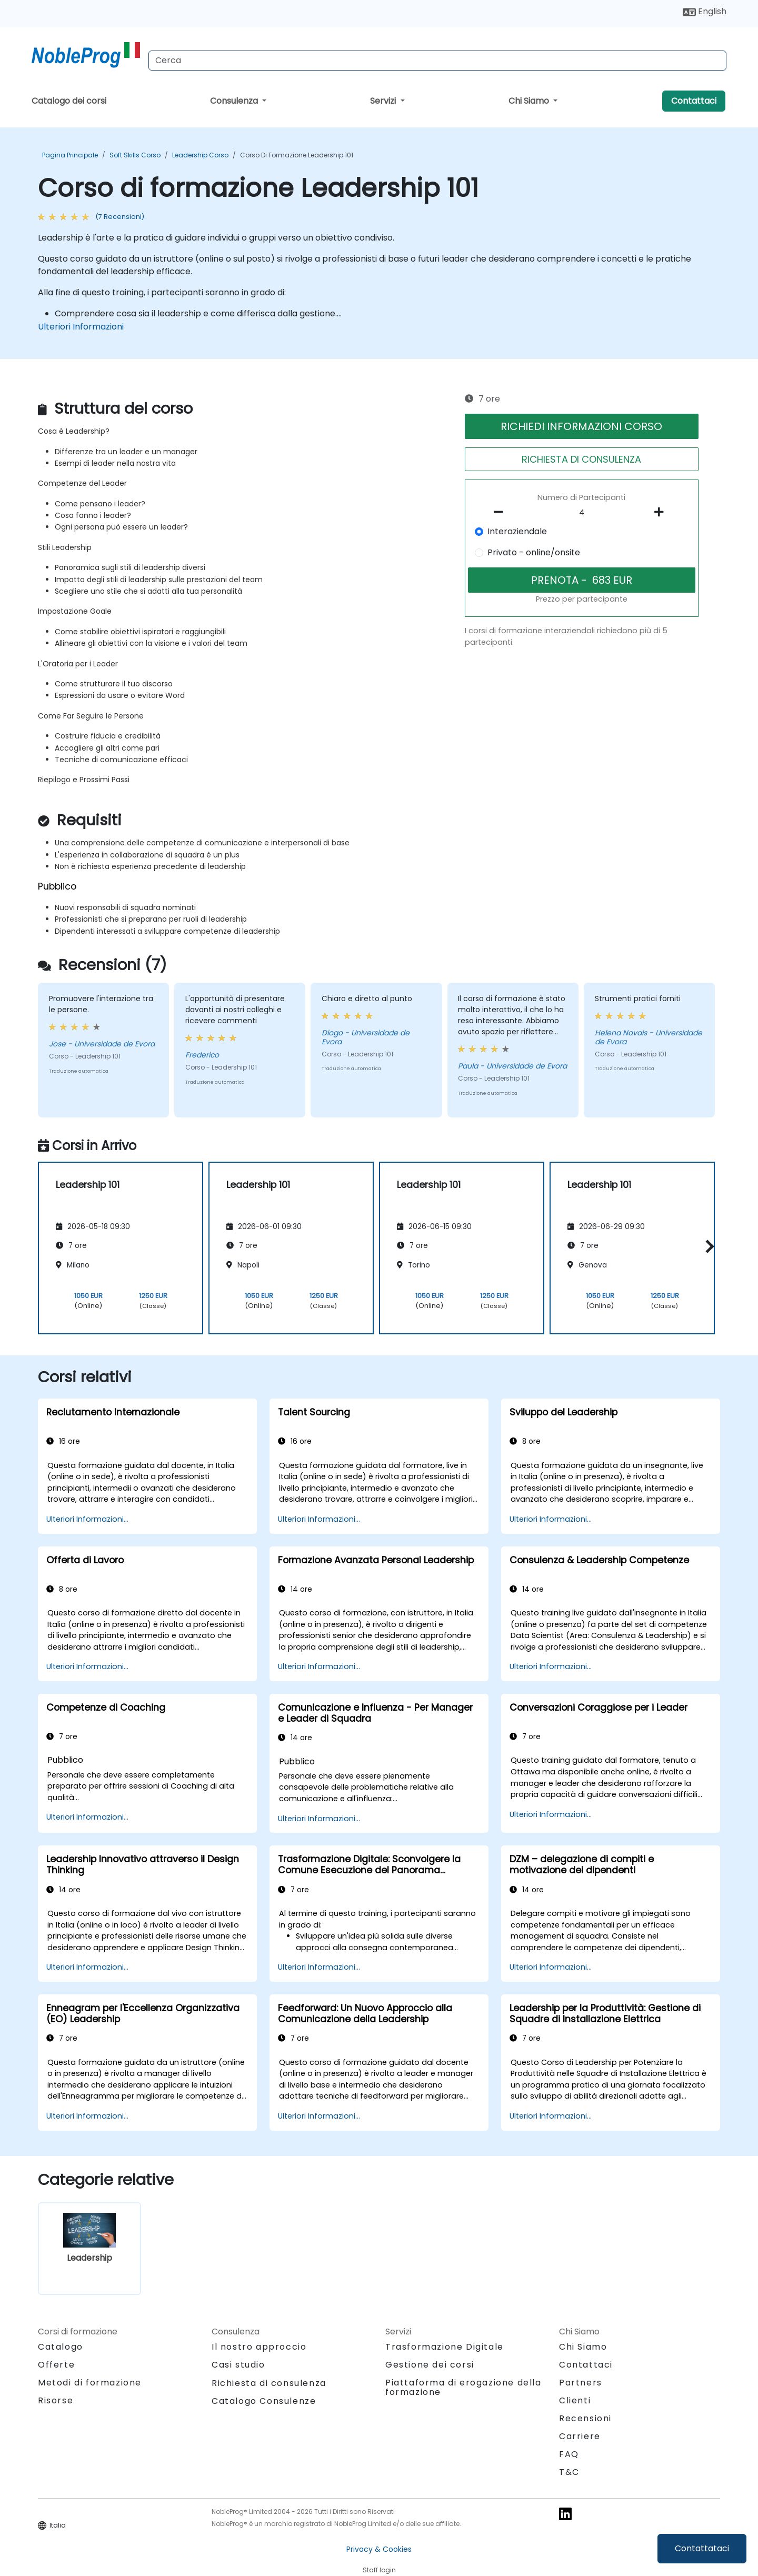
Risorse (55, 2400)
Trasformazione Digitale (444, 2347)
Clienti (575, 2400)
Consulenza (235, 101)
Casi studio (238, 2365)
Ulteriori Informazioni (81, 327)
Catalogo (60, 2347)
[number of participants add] (661, 512)
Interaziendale (517, 531)
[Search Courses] (437, 61)
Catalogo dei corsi (69, 101)
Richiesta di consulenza (269, 2383)
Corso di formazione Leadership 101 (296, 155)
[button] (707, 1246)
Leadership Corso (200, 155)
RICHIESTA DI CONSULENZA (581, 459)
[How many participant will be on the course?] (581, 513)
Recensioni (585, 2418)
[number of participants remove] (501, 512)
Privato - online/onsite (533, 552)
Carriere (580, 2436)
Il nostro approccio (259, 2347)
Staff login (379, 2569)
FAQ (569, 2454)
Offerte (56, 2365)
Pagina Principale (70, 155)
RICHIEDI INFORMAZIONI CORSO (581, 426)
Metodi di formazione (90, 2383)
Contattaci (693, 101)
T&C (569, 2472)
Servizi (384, 101)
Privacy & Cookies (379, 2549)
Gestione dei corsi (429, 2365)
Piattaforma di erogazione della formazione (463, 2387)
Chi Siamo (529, 101)
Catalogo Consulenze (264, 2401)
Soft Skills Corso (135, 155)
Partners (580, 2383)
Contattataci (702, 2548)
